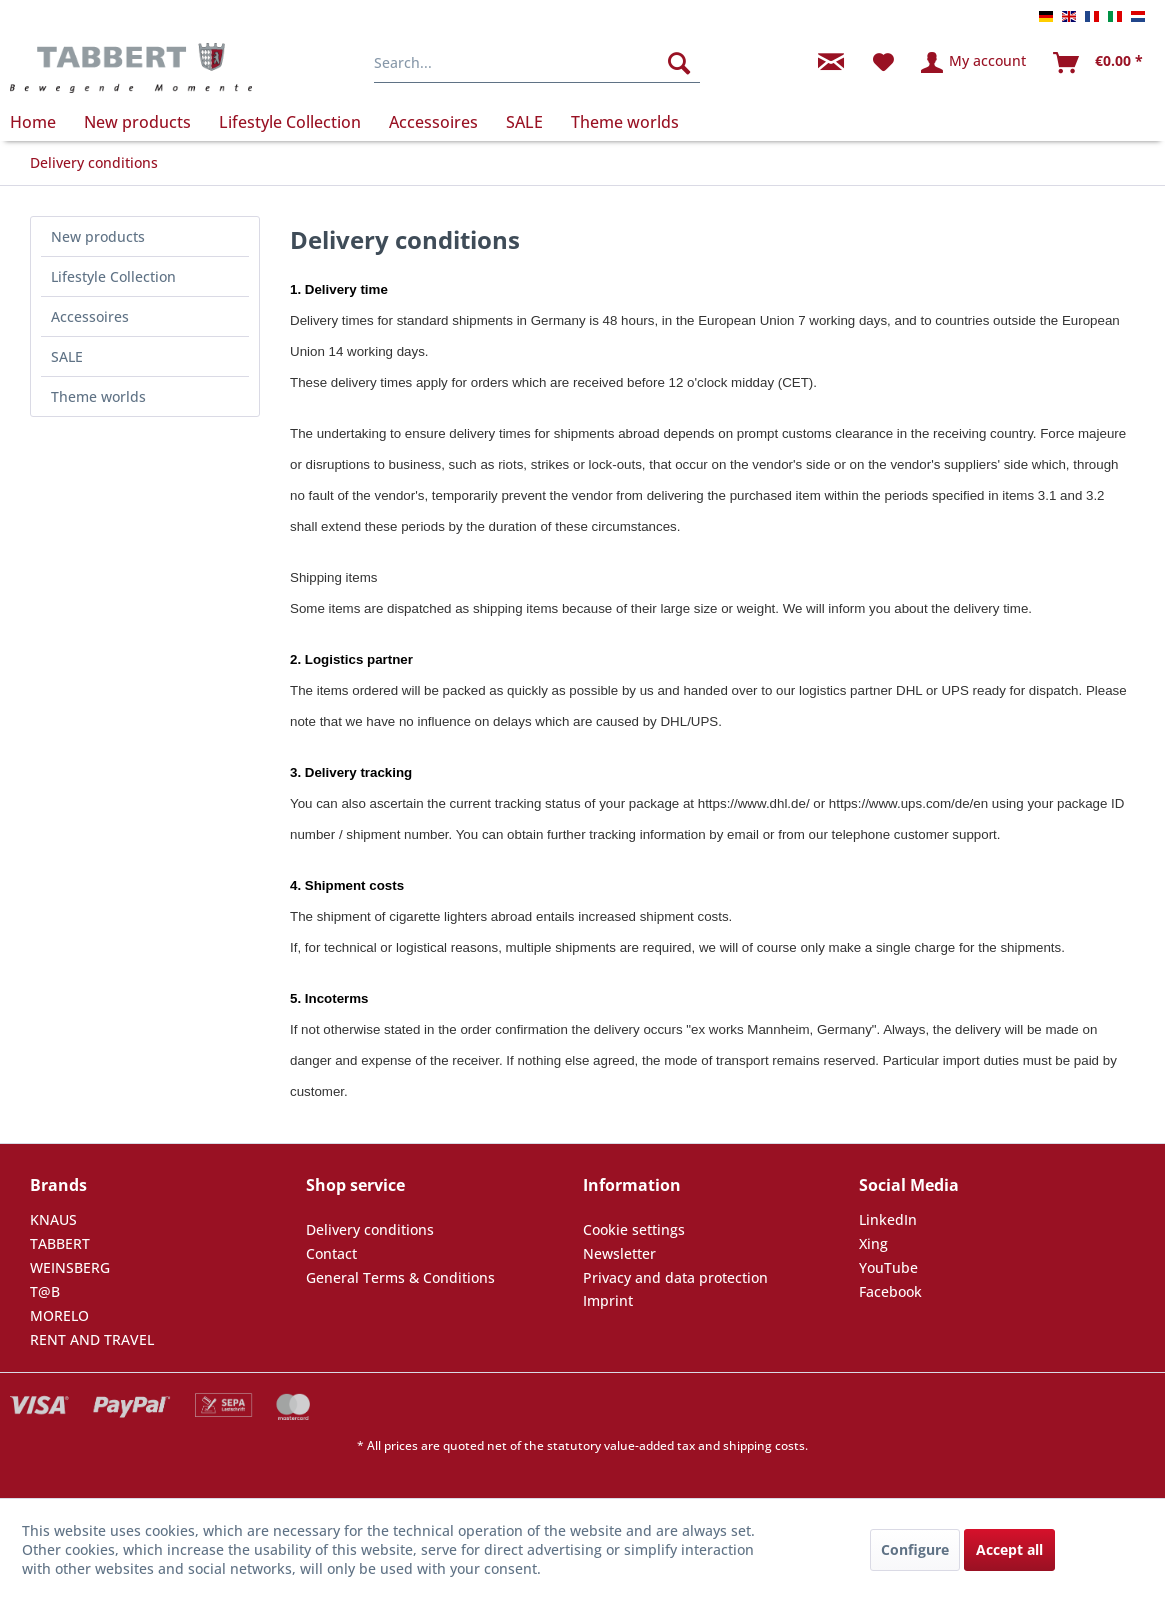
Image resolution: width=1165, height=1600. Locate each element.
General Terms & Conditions (400, 1277)
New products (98, 236)
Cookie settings (634, 1229)
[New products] (137, 122)
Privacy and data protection (675, 1277)
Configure (915, 1549)
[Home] (40, 122)
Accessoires (90, 316)
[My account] (974, 63)
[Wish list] (883, 63)
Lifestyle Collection (113, 276)
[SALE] (524, 122)
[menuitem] (537, 63)
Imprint (608, 1300)
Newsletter (619, 1253)
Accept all (1009, 1549)
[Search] (679, 63)
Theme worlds (98, 396)
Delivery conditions (370, 1229)
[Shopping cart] (1099, 63)
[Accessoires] (433, 122)
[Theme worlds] (625, 122)
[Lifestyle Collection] (290, 122)
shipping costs (764, 1445)
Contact (331, 1253)
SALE (67, 356)
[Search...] (537, 63)
